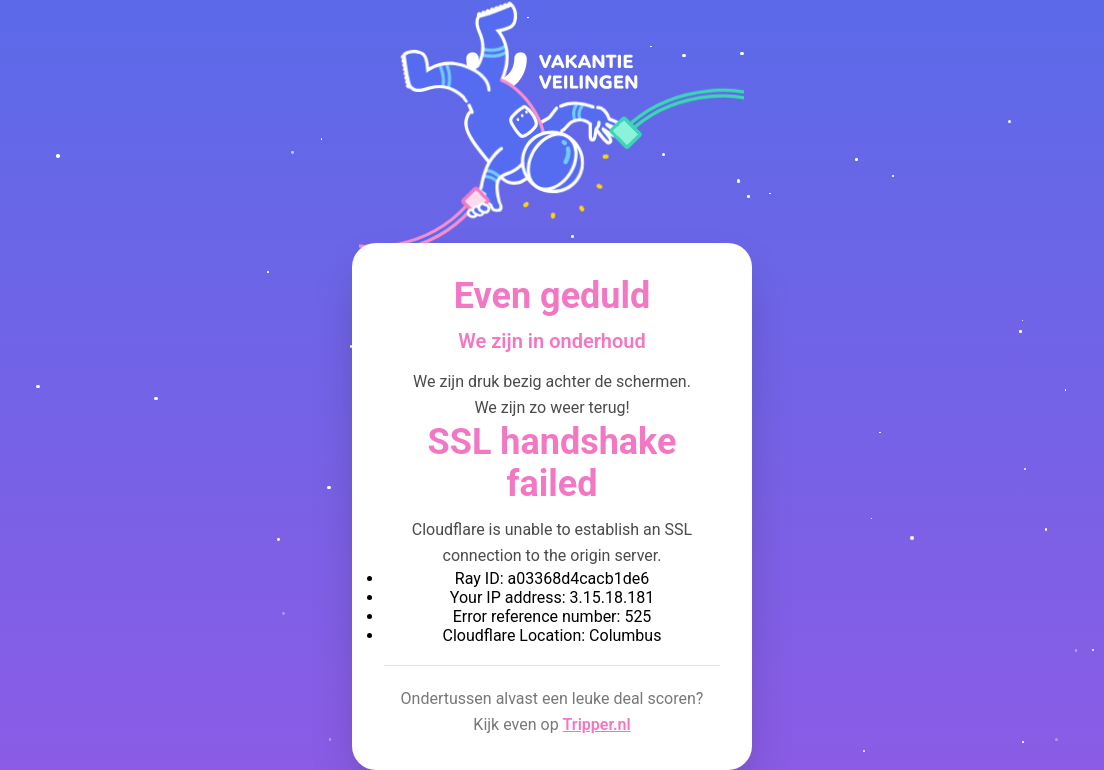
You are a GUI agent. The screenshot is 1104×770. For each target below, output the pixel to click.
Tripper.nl (597, 724)
